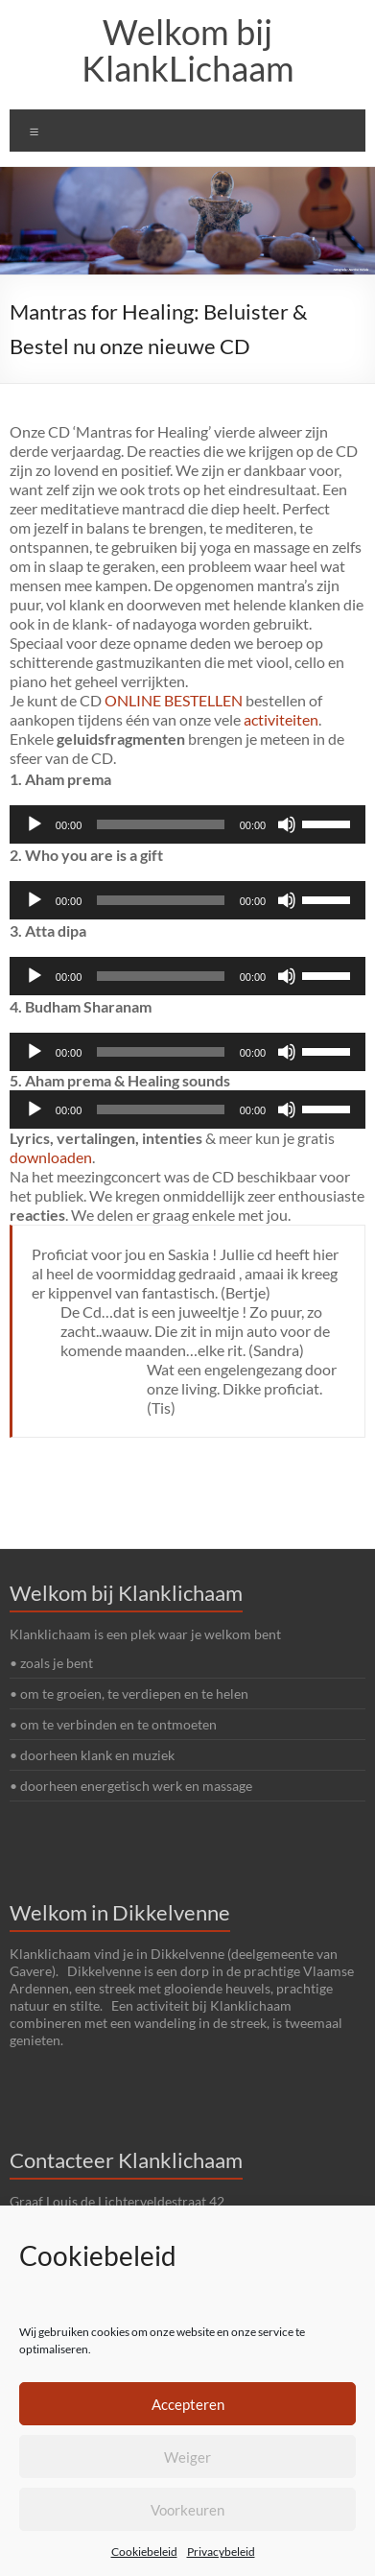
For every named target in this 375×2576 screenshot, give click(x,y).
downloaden (51, 1157)
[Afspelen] (34, 824)
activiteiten (281, 719)
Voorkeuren (187, 2509)
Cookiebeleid (144, 2551)
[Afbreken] (286, 824)
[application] (187, 824)
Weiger (187, 2457)
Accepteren (188, 2404)
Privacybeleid (221, 2551)
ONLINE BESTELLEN (175, 700)
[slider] (160, 824)
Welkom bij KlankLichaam (188, 50)
